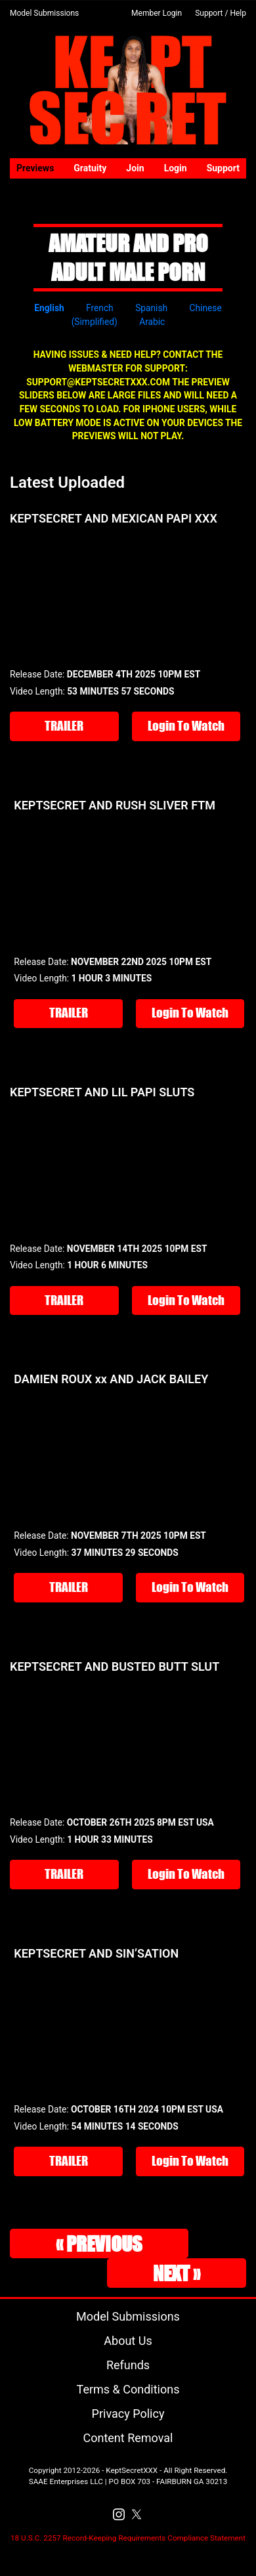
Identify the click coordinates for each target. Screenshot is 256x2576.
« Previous (99, 2243)
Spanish (151, 308)
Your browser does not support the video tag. (128, 595)
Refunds (128, 2365)
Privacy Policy (128, 2413)
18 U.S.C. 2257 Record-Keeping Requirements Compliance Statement (128, 2538)
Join (135, 168)
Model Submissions (44, 13)
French (100, 308)
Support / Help (220, 13)
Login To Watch (186, 725)
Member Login (156, 13)
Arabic (152, 321)
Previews (35, 168)
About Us (128, 2341)
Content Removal (128, 2438)
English (49, 308)
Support (223, 168)
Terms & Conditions (128, 2389)
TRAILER (64, 725)
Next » (176, 2273)
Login (175, 168)
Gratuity (90, 168)
